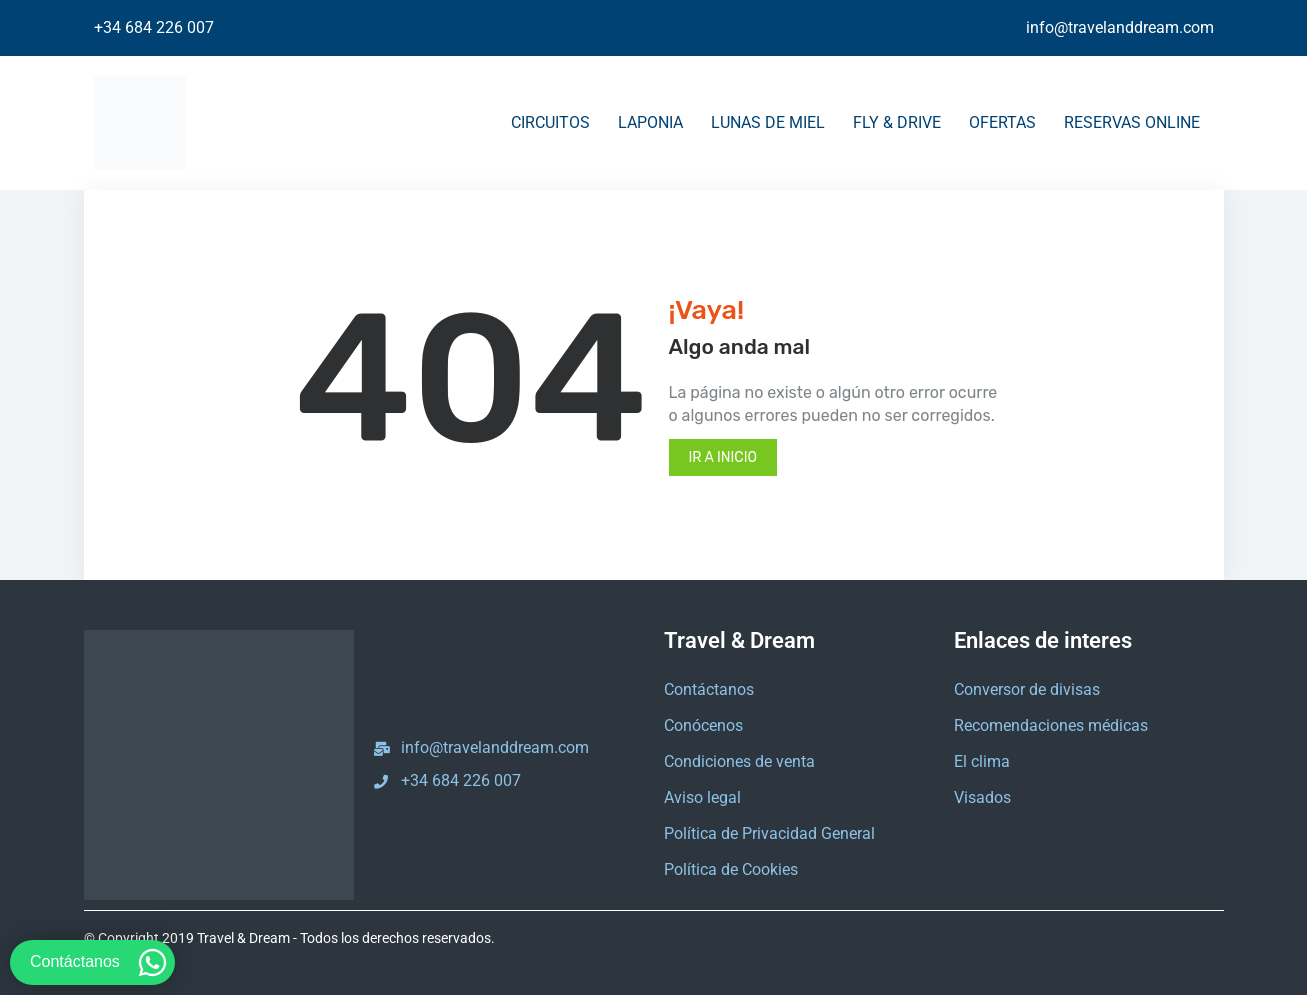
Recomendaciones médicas (1051, 725)
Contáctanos (709, 689)
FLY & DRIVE (897, 122)
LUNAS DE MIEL (768, 122)
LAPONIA (650, 122)
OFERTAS (1002, 122)
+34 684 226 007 (154, 27)
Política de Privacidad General (769, 833)
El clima (982, 761)
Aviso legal (702, 797)
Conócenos (703, 725)
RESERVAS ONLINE (1132, 122)
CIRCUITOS (550, 122)
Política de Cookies (731, 869)
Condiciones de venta (739, 761)
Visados (982, 797)
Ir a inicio (723, 457)
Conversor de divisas (1027, 689)
